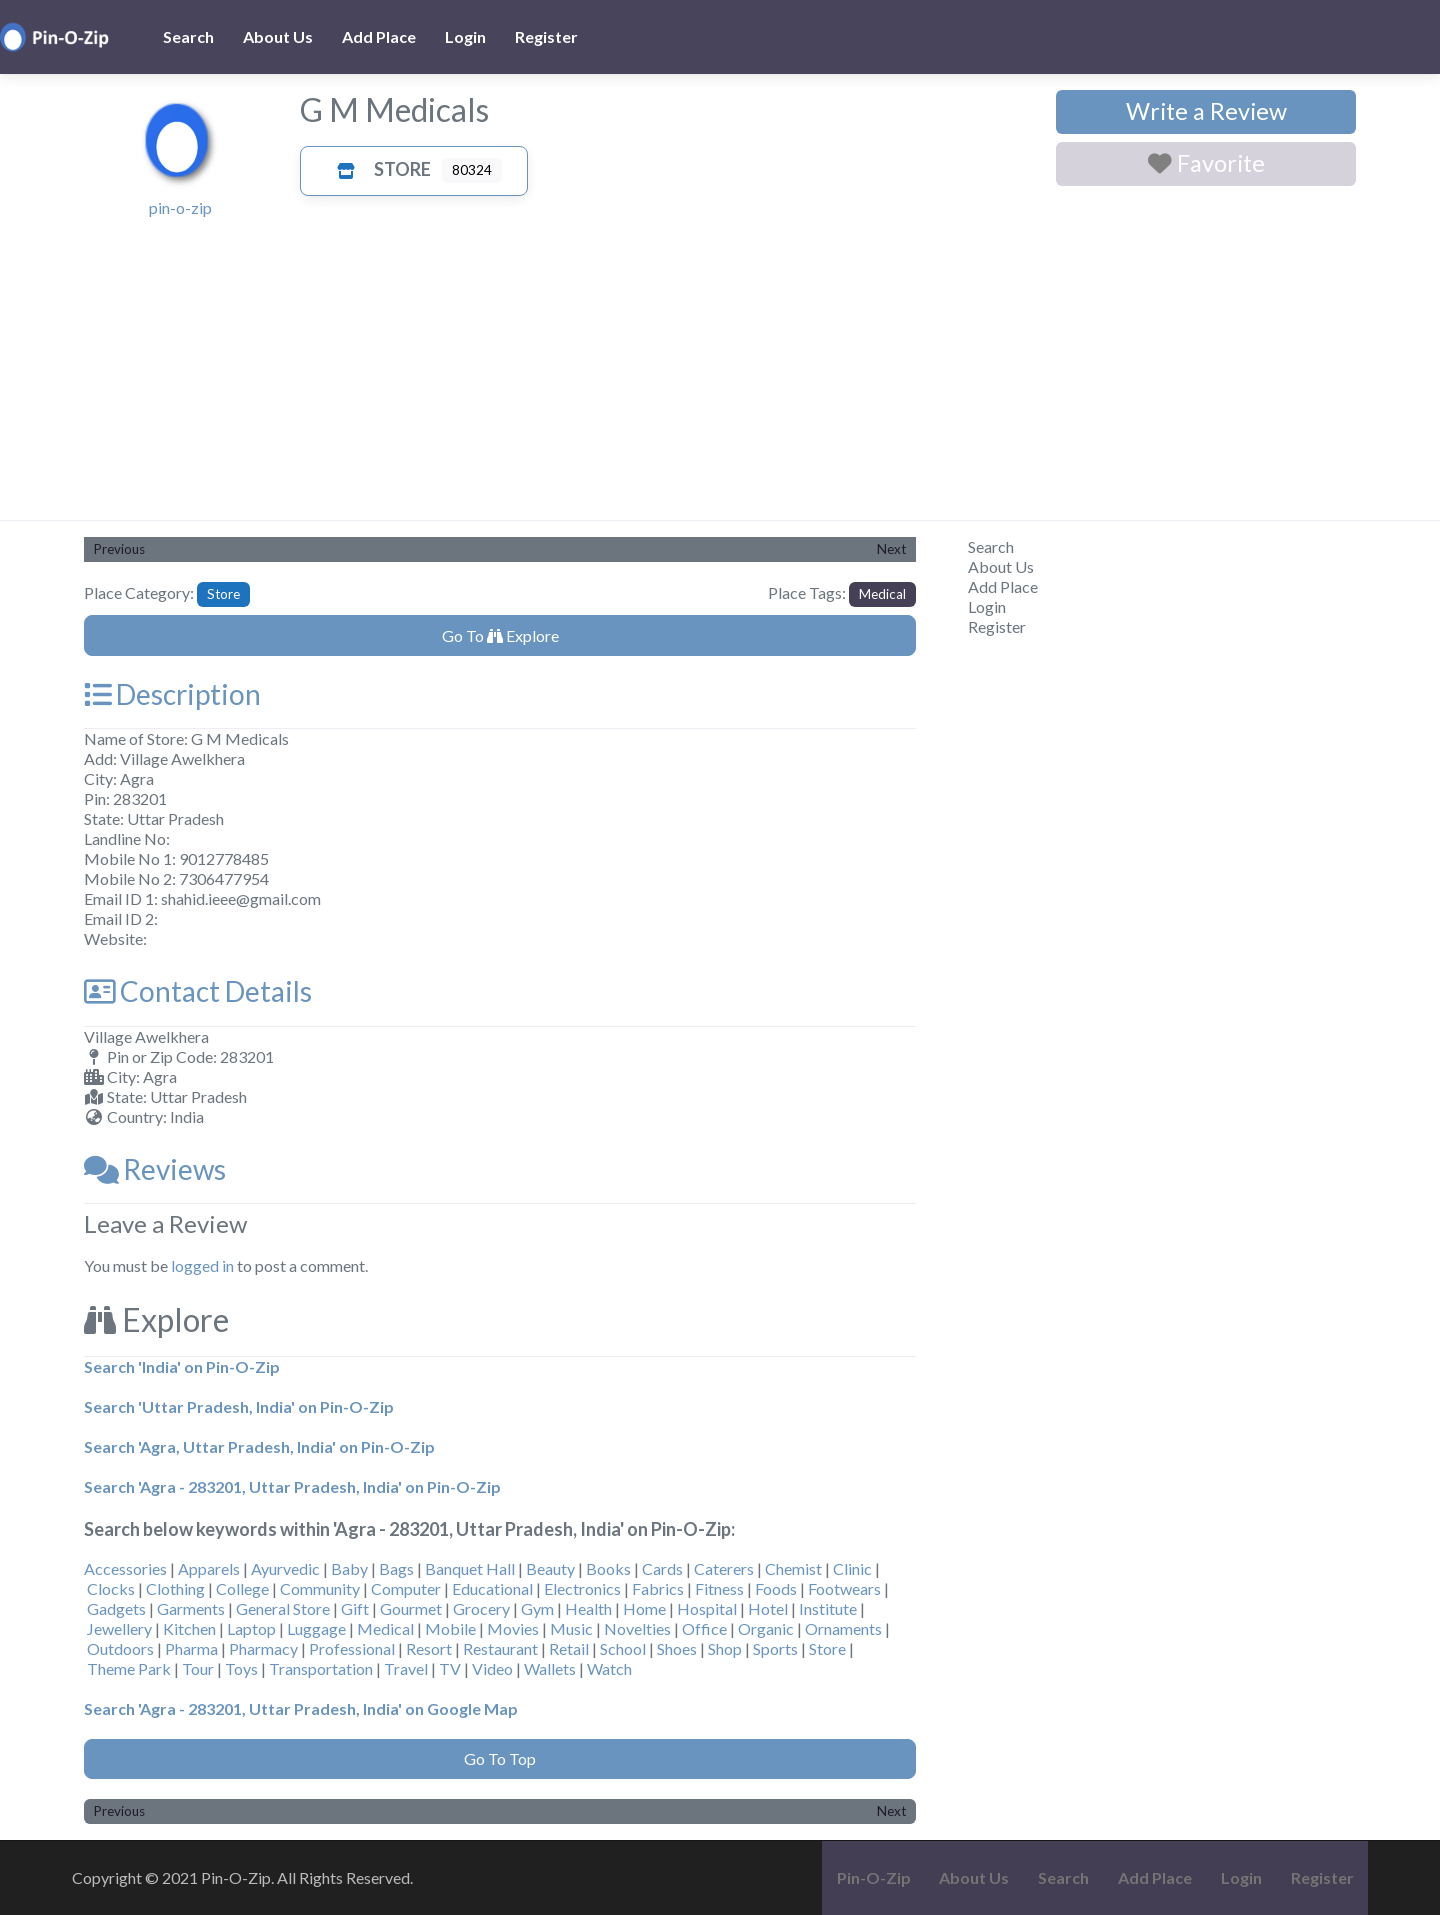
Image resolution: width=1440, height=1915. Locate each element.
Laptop (251, 1628)
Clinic (852, 1568)
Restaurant (500, 1648)
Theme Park (129, 1668)
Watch (609, 1668)
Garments (191, 1608)
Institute (828, 1608)
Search (188, 36)
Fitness (719, 1588)
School (623, 1648)
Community (320, 1588)
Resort (429, 1648)
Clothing (175, 1588)
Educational (492, 1588)
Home (644, 1608)
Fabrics (658, 1588)
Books (608, 1568)
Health (588, 1608)
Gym (537, 1608)
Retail (569, 1648)
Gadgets (116, 1608)
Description (172, 694)
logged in (202, 1265)
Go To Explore (500, 635)
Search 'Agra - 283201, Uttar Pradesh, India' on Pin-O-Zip (292, 1486)
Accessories (125, 1568)
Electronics (582, 1588)
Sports (775, 1648)
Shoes (677, 1648)
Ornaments (843, 1628)
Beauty (550, 1568)
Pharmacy (263, 1648)
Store (378, 169)
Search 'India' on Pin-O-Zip (182, 1366)
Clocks (111, 1588)
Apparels (209, 1568)
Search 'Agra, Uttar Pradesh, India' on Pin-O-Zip (259, 1446)
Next (891, 549)
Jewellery (119, 1628)
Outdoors (120, 1648)
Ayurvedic (285, 1568)
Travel (406, 1668)
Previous (119, 549)
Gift (355, 1608)
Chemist (793, 1568)
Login (465, 36)
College (242, 1588)
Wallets (550, 1668)
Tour (198, 1668)
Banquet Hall (470, 1568)
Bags (396, 1568)
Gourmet (411, 1608)
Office (704, 1628)
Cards (662, 1568)
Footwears (844, 1588)
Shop (725, 1648)
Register (546, 36)
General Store (283, 1608)
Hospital (707, 1608)
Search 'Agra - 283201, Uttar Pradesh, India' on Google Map (301, 1708)
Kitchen (189, 1628)
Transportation (321, 1668)
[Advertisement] (720, 370)
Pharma (191, 1648)
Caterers (724, 1568)
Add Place (379, 36)
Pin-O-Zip (874, 1877)
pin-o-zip (180, 207)
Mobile (450, 1628)
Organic (766, 1628)
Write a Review (1206, 111)
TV (450, 1668)
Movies (513, 1628)
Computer (406, 1588)
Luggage (316, 1628)
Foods (776, 1588)
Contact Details (198, 991)
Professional (352, 1648)
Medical (882, 594)
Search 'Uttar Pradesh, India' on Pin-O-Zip (239, 1406)
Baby (349, 1568)
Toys (241, 1668)
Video (492, 1668)
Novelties (637, 1628)
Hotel (768, 1608)
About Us (278, 36)
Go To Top (500, 1758)
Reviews (155, 1169)
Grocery (481, 1608)
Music (571, 1628)
